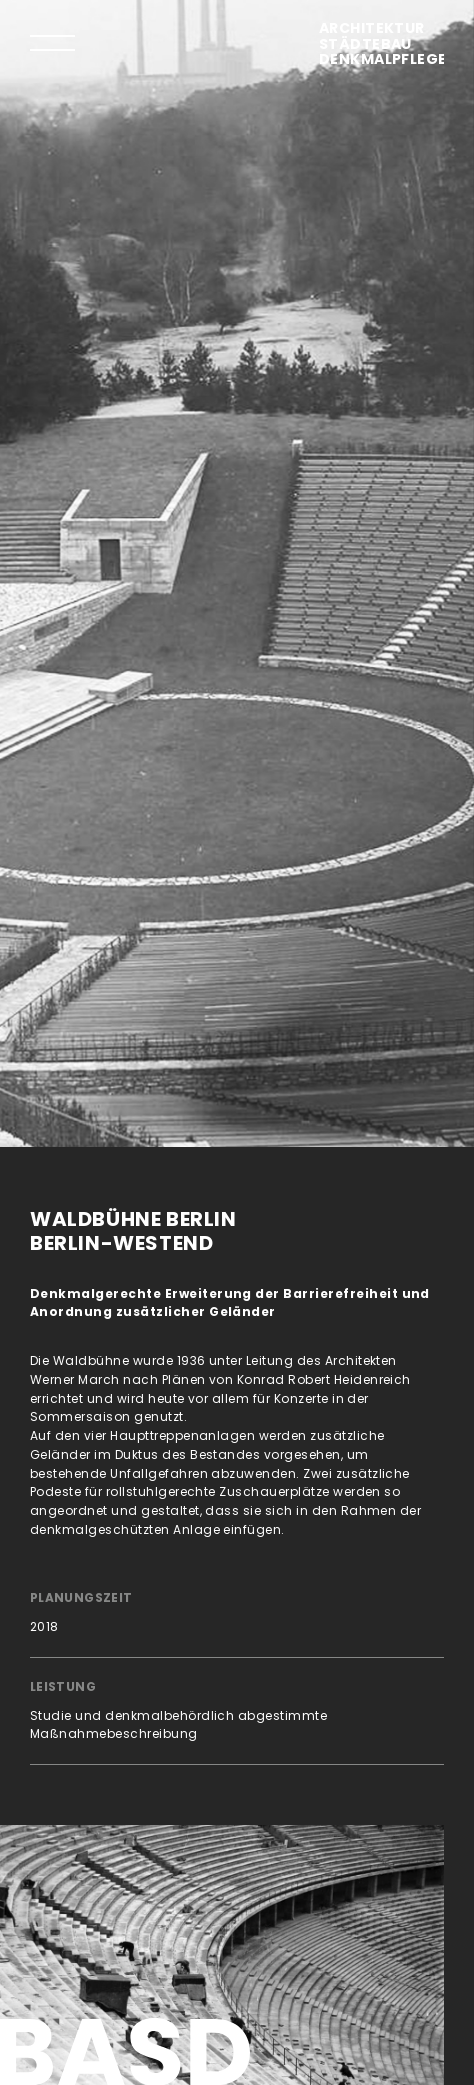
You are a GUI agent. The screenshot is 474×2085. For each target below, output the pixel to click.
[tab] (52, 42)
